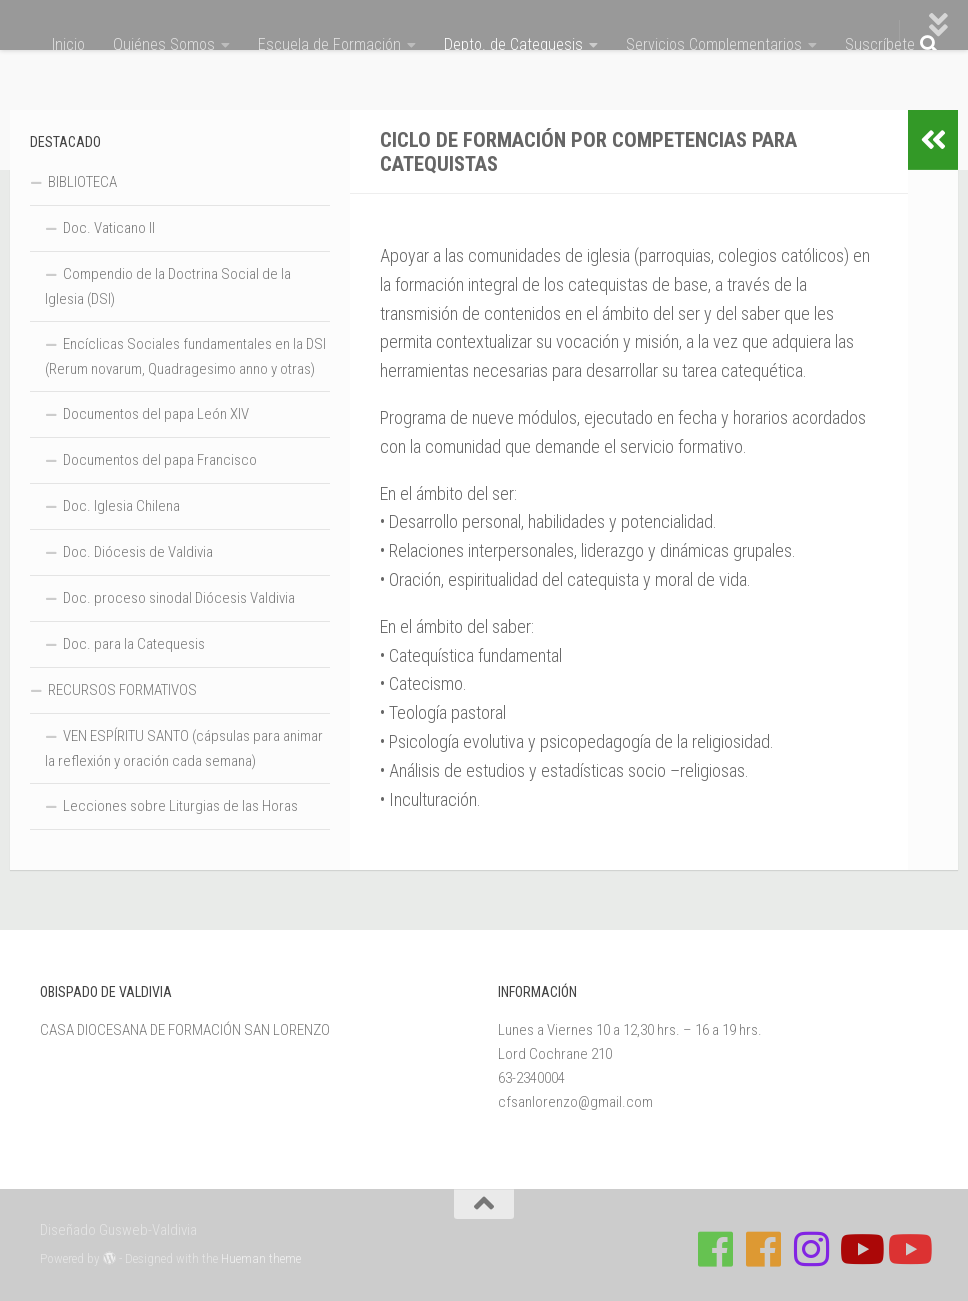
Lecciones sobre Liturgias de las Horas (180, 806)
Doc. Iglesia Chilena (121, 506)
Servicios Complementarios (714, 44)
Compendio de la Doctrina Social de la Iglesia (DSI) (168, 286)
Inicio (68, 44)
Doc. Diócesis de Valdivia (138, 552)
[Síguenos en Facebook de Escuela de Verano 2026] (764, 1249)
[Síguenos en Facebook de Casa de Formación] (716, 1249)
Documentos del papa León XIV (156, 414)
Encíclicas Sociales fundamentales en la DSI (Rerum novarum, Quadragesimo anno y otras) (185, 356)
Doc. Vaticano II (109, 228)
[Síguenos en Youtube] (860, 1249)
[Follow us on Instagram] (812, 1249)
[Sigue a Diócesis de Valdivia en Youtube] (908, 1249)
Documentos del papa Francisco (160, 460)
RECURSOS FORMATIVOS (122, 690)
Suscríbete (880, 44)
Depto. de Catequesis (513, 44)
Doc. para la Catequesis (134, 644)
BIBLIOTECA (82, 182)
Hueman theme (261, 1258)
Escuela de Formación (329, 44)
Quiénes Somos (164, 44)
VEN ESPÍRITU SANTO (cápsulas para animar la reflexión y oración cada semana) (184, 748)
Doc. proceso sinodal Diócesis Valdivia (179, 598)
